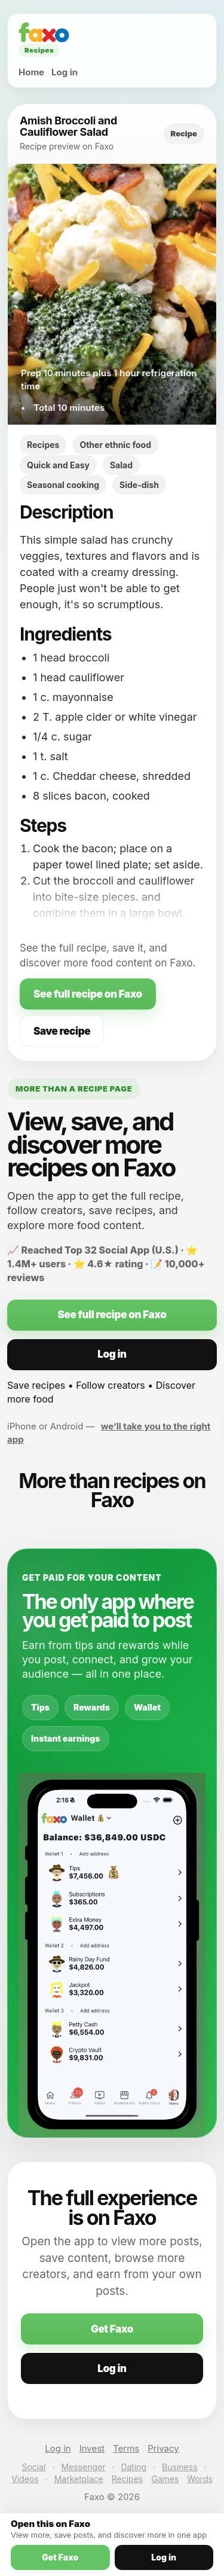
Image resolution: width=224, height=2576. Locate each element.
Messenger (83, 2467)
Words (199, 2479)
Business (179, 2467)
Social (33, 2467)
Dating (133, 2467)
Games (165, 2479)
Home (31, 72)
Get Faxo (112, 2329)
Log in (64, 72)
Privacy (163, 2448)
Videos (25, 2479)
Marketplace (78, 2479)
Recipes (127, 2479)
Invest (92, 2448)
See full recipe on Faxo (87, 994)
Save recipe (61, 1031)
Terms (126, 2448)
